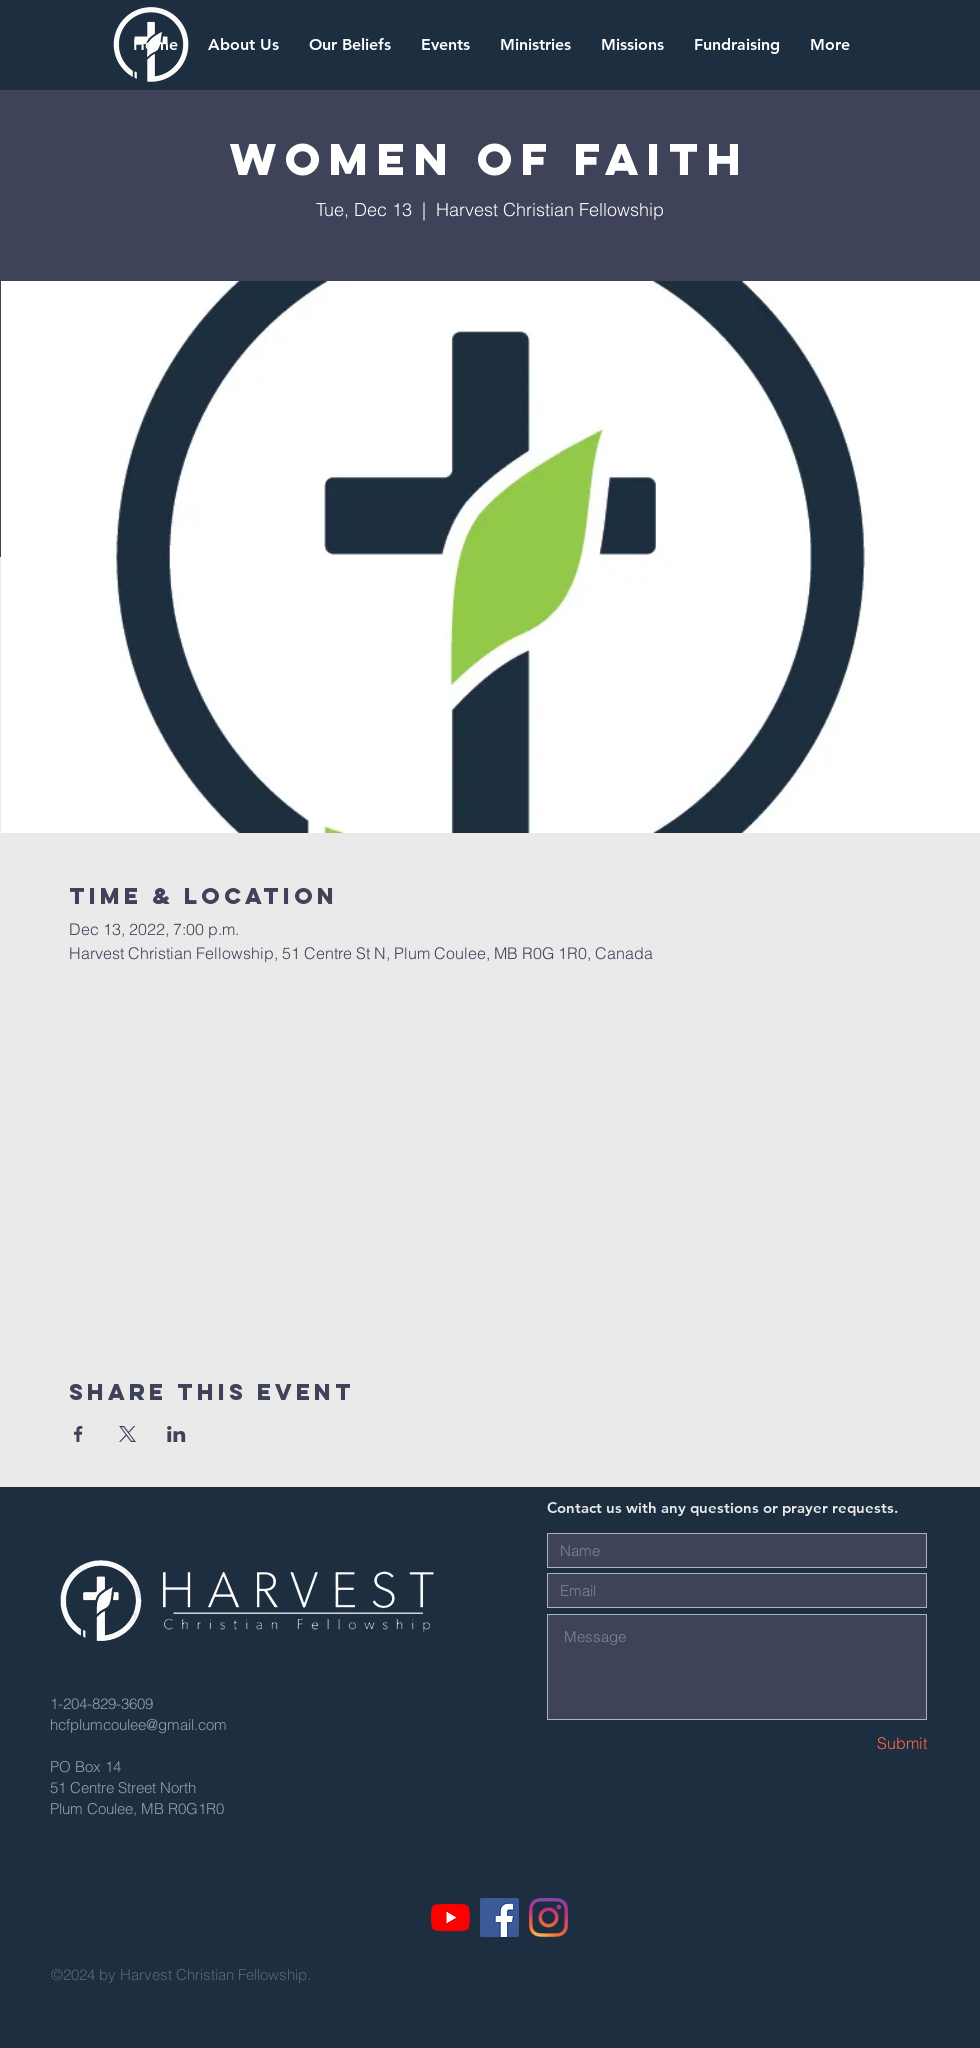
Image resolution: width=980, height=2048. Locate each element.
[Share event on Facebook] (78, 1434)
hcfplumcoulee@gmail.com (138, 1724)
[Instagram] (548, 1917)
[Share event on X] (127, 1434)
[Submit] (856, 1743)
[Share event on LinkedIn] (176, 1434)
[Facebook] (499, 1917)
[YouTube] (450, 1917)
